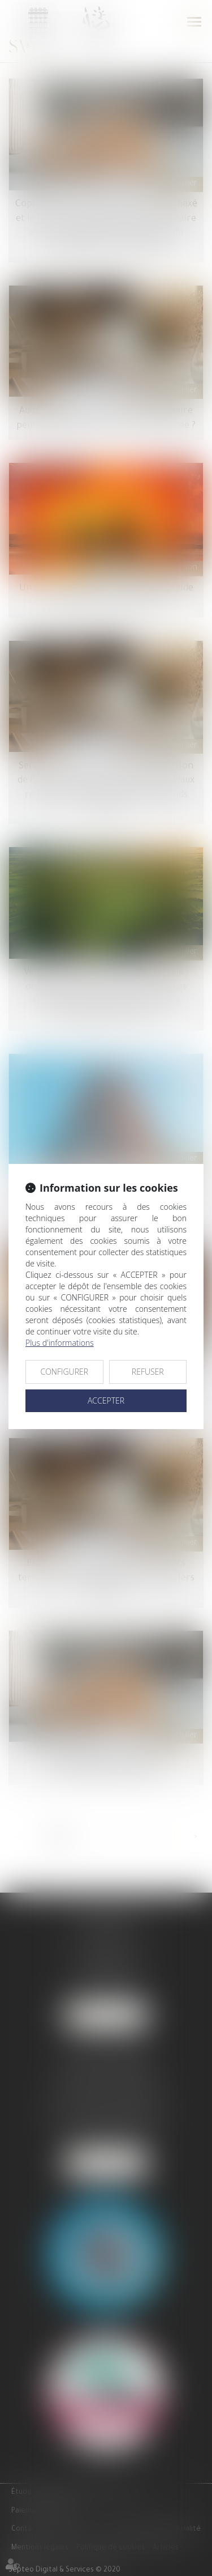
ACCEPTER (106, 1400)
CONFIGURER (64, 1371)
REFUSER (148, 1371)
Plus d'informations (59, 1342)
